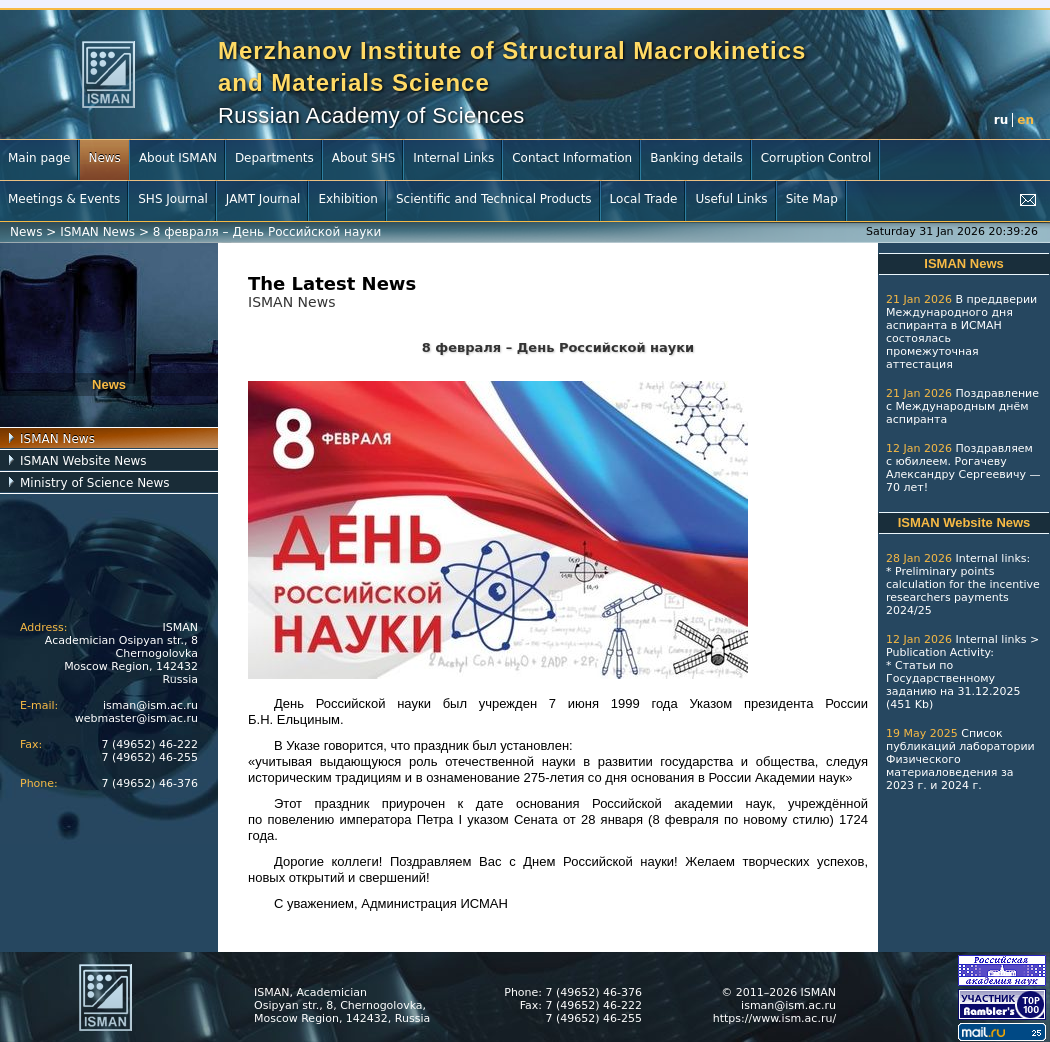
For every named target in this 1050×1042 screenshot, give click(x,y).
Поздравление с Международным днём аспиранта (962, 406)
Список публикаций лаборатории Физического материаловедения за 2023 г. (960, 759)
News (104, 158)
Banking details (696, 158)
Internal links (990, 558)
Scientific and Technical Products (494, 199)
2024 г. (961, 785)
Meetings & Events (64, 199)
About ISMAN (178, 158)
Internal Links (453, 158)
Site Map (812, 199)
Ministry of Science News (95, 483)
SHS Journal (173, 199)
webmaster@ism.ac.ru (136, 718)
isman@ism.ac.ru (150, 705)
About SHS (364, 158)
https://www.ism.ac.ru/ (774, 1018)
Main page (39, 158)
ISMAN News (97, 232)
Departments (274, 158)
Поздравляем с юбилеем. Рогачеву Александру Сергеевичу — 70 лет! (963, 468)
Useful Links (731, 199)
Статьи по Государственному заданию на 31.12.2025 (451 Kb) (953, 685)
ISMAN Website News (83, 461)
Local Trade (644, 199)
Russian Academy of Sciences (371, 115)
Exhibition (348, 199)
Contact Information (572, 158)
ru (1001, 120)
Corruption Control (816, 158)
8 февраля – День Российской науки (267, 232)
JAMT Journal (263, 199)
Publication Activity (938, 652)
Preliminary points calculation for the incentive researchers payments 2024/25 (963, 591)
